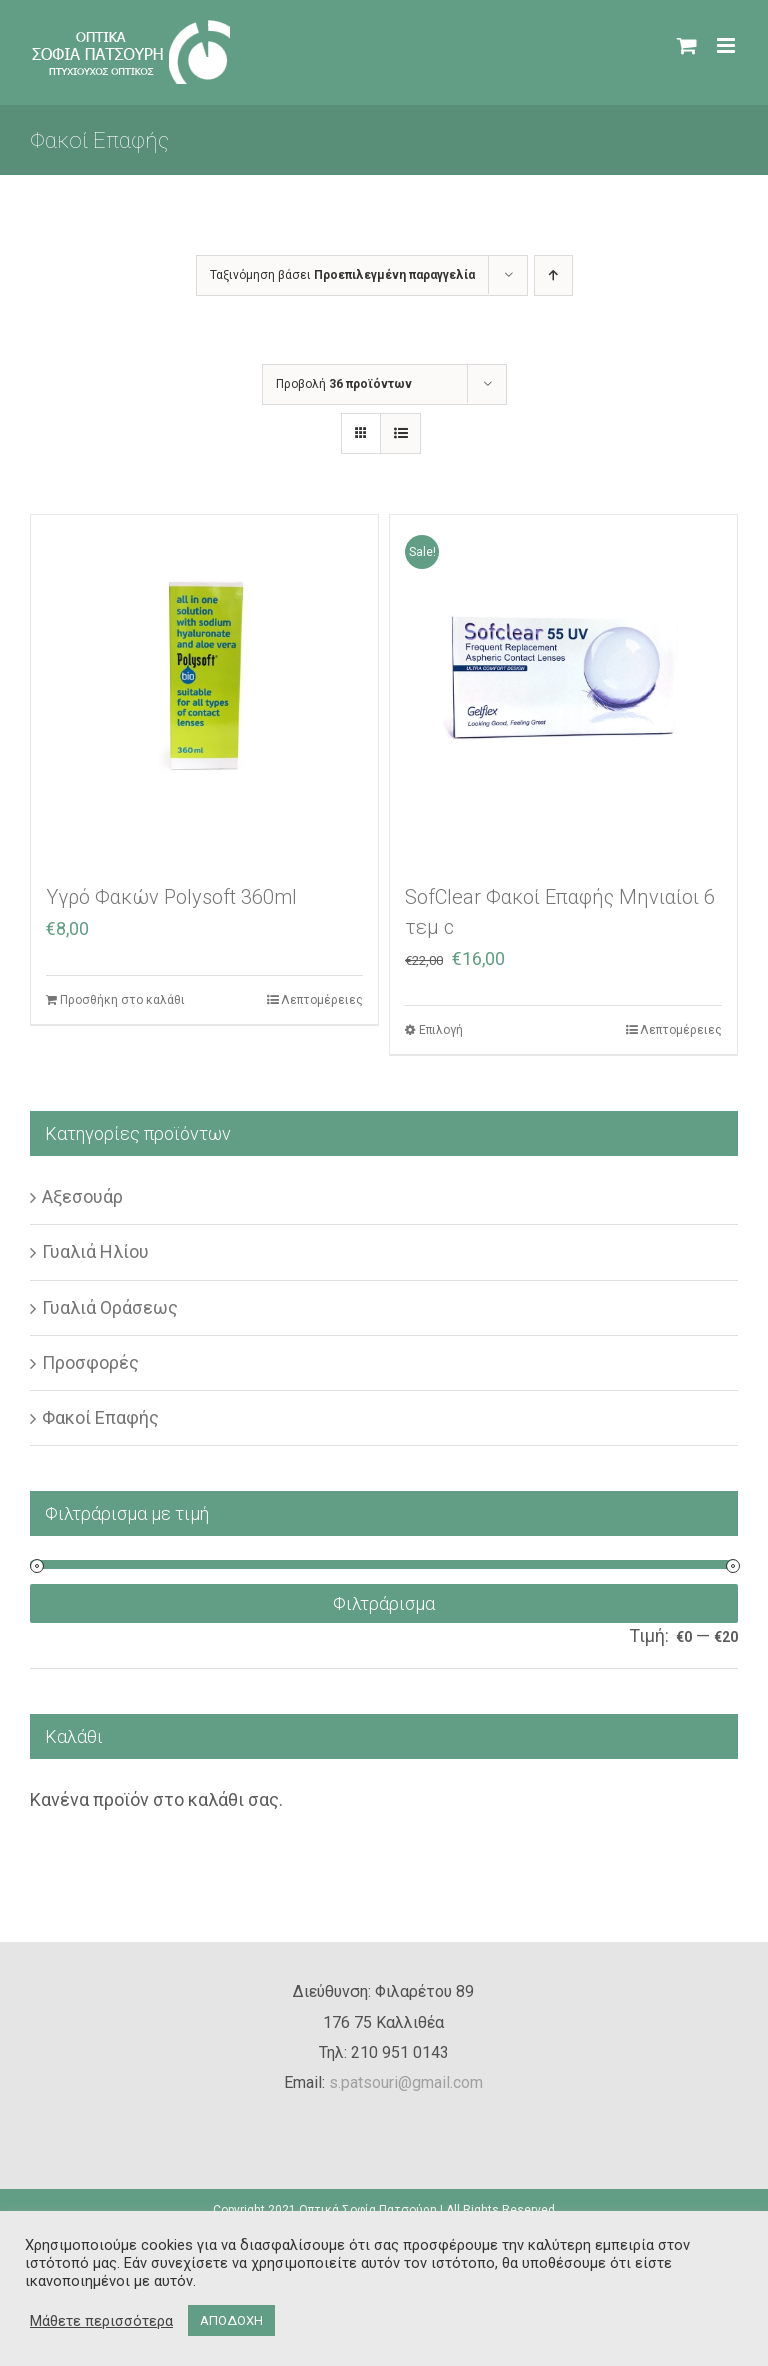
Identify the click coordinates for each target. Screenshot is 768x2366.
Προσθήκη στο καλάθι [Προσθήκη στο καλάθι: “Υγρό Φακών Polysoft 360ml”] (122, 1000)
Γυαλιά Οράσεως (110, 1307)
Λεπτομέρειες (322, 1000)
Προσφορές (90, 1362)
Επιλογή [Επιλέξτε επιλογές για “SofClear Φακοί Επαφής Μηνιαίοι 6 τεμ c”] (441, 1030)
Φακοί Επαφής (100, 1417)
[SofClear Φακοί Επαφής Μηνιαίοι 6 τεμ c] (563, 688)
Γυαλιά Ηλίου (95, 1251)
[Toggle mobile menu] (727, 45)
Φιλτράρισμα (384, 1603)
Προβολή (344, 384)
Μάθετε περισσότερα (101, 2321)
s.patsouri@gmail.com (406, 2082)
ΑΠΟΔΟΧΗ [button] (231, 2320)
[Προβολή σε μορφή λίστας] (400, 433)
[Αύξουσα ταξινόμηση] (553, 275)
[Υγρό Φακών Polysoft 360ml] (204, 688)
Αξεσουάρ (82, 1196)
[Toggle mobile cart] (687, 45)
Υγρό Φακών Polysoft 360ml (171, 897)
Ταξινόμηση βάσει (342, 275)
